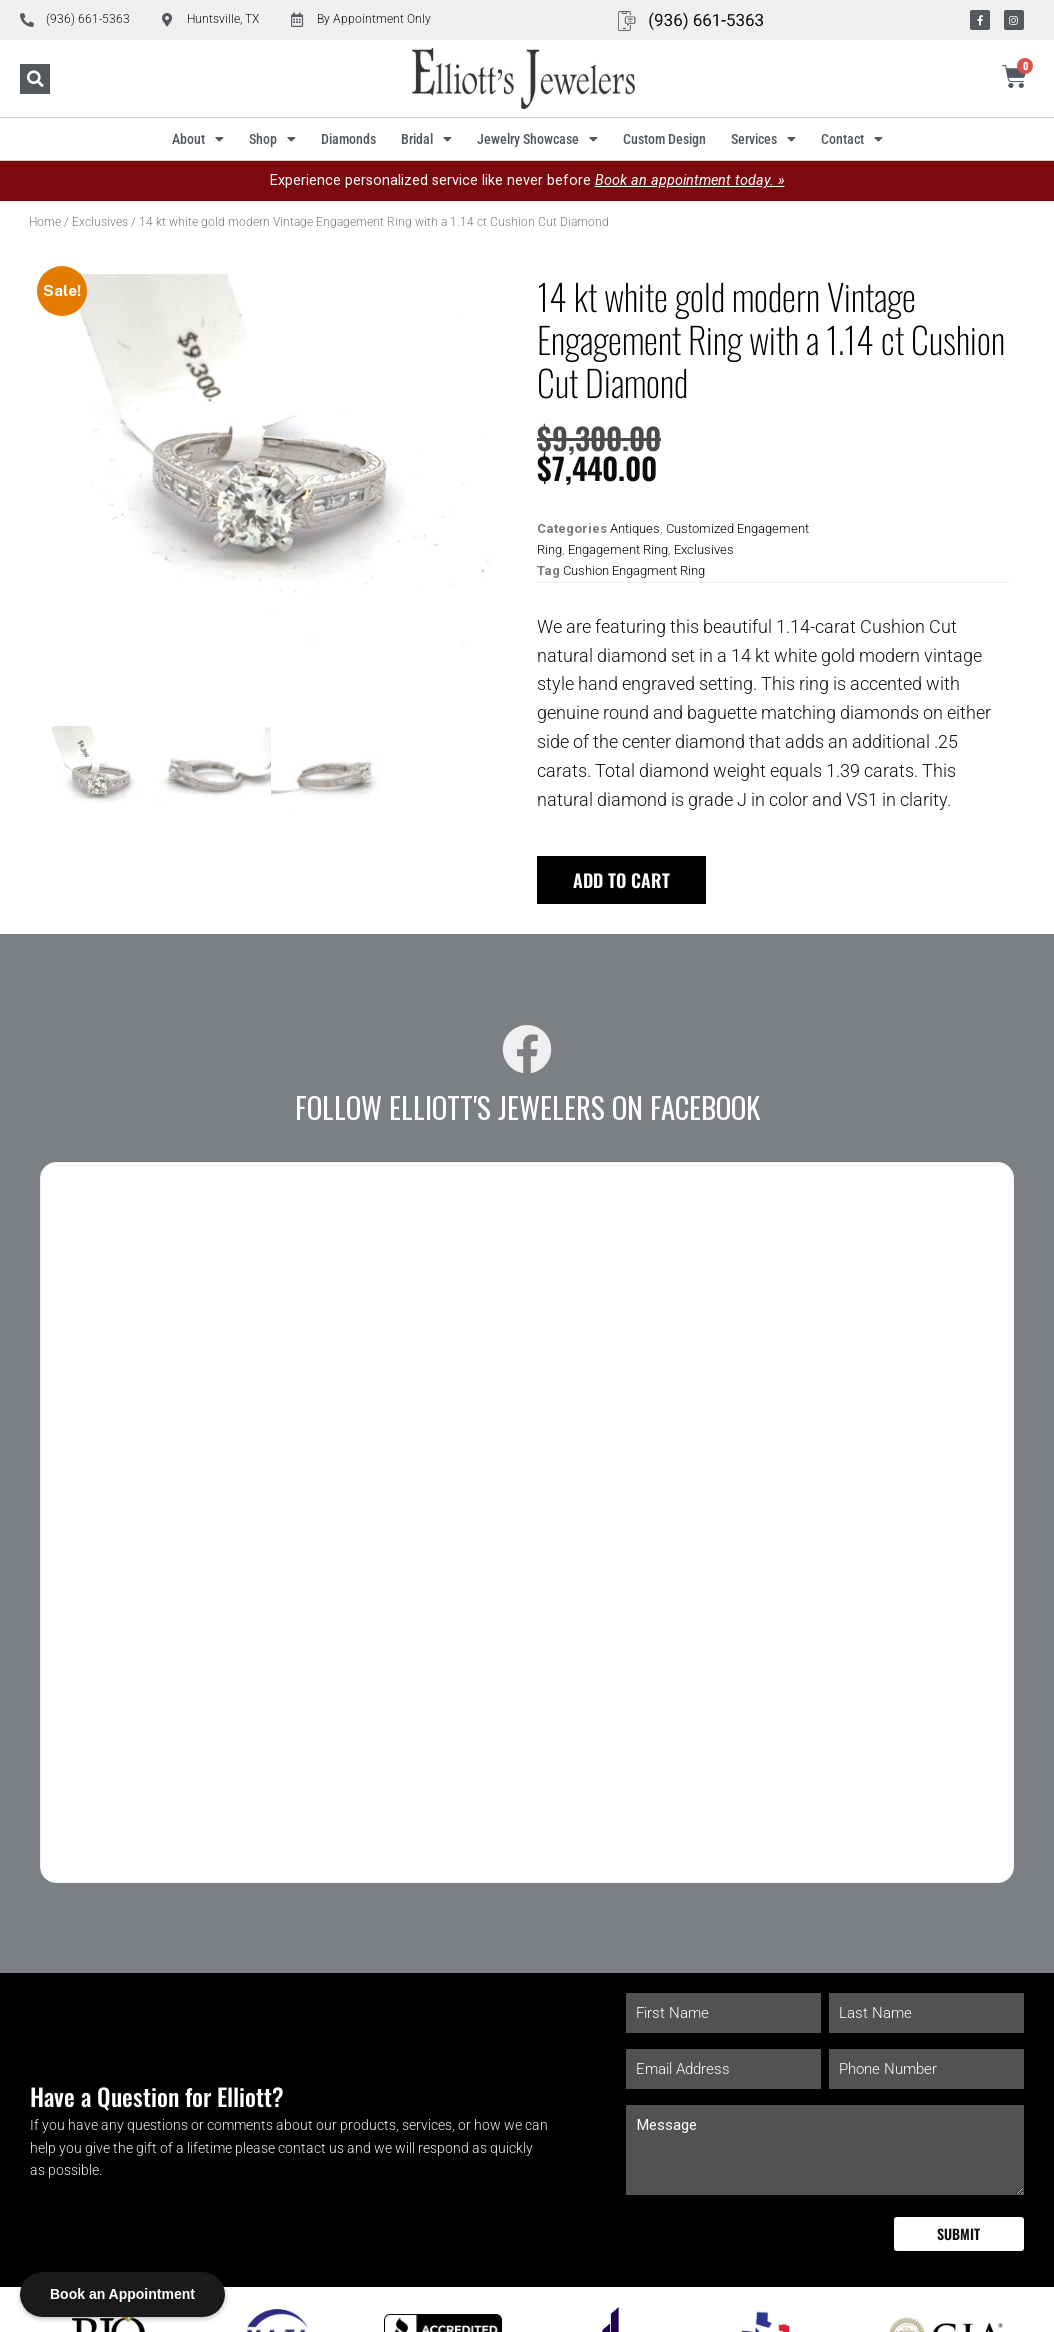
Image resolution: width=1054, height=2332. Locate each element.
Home (45, 222)
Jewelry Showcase (537, 139)
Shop (272, 139)
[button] (35, 79)
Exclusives (100, 222)
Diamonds (348, 139)
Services (763, 139)
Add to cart (621, 880)
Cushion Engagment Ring (634, 570)
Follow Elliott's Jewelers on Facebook (527, 1107)
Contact (852, 139)
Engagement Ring (618, 549)
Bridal (426, 139)
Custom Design (664, 139)
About (198, 139)
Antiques (635, 528)
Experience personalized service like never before (527, 180)
